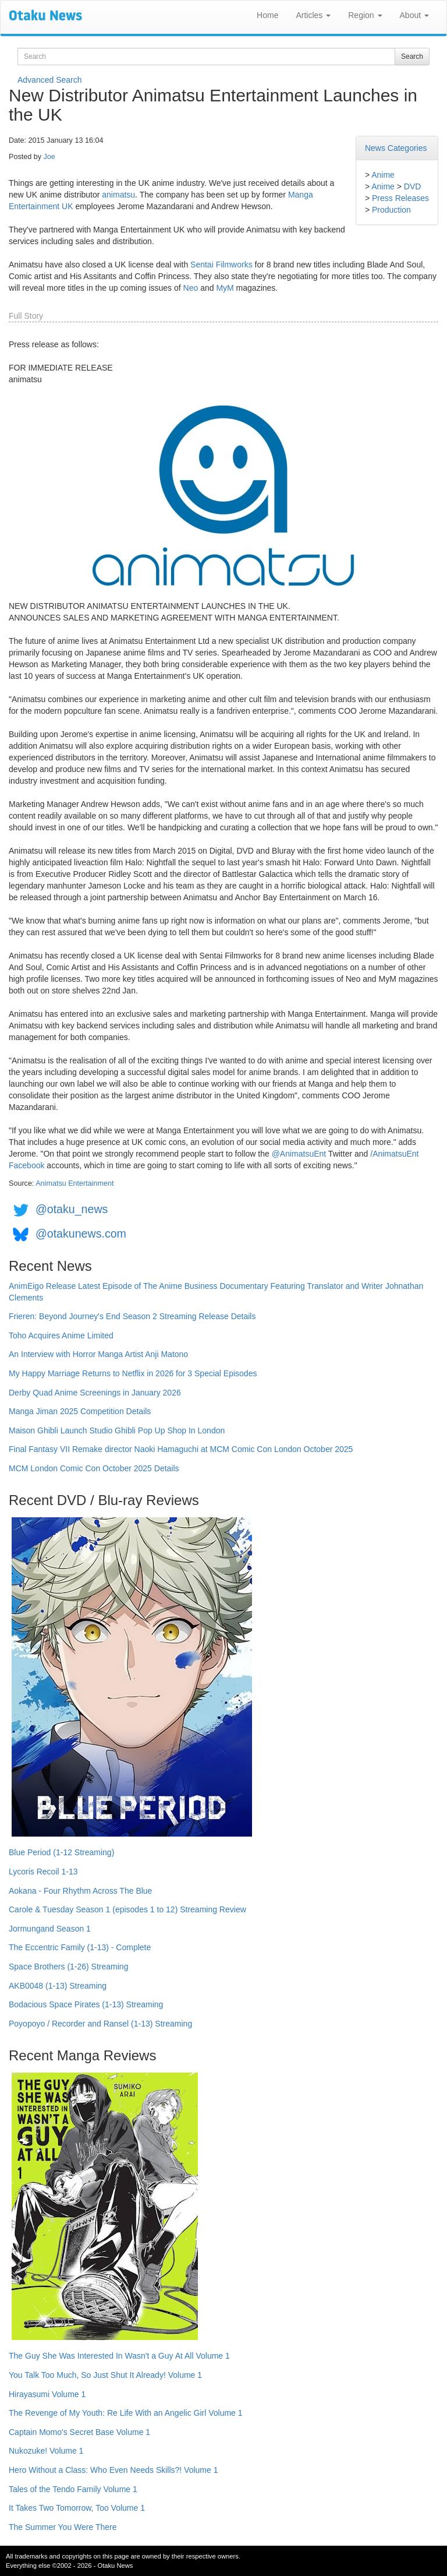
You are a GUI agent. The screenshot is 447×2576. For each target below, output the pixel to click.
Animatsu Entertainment (74, 1183)
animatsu (118, 194)
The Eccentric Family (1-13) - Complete (80, 1947)
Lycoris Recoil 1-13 (43, 1871)
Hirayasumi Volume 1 (47, 2394)
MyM (224, 288)
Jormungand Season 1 (50, 1928)
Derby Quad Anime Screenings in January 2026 (95, 1392)
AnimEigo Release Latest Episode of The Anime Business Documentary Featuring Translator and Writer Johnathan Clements (216, 1291)
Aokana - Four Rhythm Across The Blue (80, 1890)
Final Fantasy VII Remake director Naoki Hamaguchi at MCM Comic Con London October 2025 (181, 1449)
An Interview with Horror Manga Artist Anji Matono (98, 1354)
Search (412, 56)
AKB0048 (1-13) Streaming (58, 1985)
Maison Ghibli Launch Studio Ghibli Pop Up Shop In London (117, 1430)
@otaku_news (72, 1209)
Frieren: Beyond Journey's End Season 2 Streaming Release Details (132, 1316)
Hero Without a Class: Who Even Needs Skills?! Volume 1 (113, 2470)
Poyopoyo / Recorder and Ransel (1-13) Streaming (100, 2023)
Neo (190, 288)
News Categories (396, 148)
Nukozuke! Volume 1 (46, 2450)
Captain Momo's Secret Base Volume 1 (79, 2432)
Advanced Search (49, 79)
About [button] (414, 15)
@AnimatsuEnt (299, 1153)
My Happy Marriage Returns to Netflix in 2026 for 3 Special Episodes (133, 1373)
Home (267, 15)
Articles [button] (313, 15)
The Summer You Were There (62, 2527)
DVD (412, 186)
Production (391, 209)
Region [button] (365, 15)
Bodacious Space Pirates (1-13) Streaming (86, 2004)
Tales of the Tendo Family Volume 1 (73, 2489)
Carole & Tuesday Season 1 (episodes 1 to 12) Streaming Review (127, 1909)
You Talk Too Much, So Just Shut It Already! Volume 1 (105, 2375)
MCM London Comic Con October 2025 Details (94, 1468)
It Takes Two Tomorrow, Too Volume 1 (77, 2507)
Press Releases (400, 198)
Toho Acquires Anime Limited (61, 1335)
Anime (383, 174)
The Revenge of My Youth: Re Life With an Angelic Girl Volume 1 (126, 2413)
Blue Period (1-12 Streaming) (61, 1852)
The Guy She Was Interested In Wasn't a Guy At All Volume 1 (119, 2355)
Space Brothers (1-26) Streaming (68, 1966)
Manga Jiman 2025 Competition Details (80, 1411)
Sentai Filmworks (221, 264)
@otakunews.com (81, 1233)
